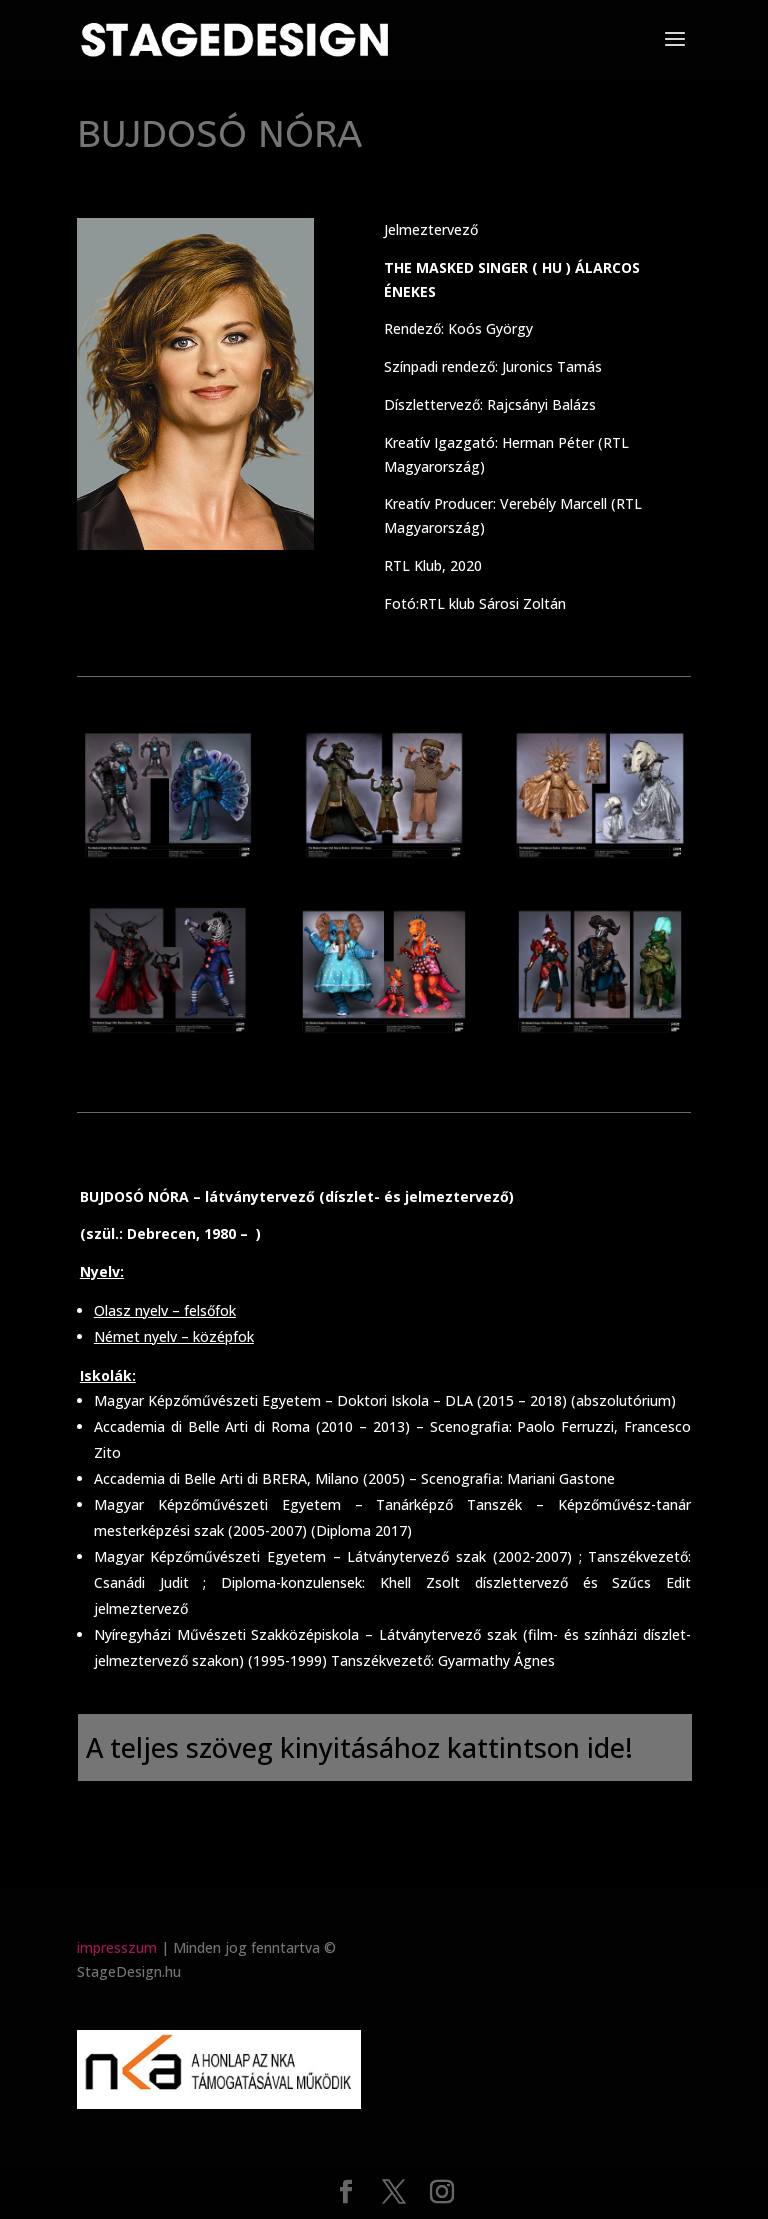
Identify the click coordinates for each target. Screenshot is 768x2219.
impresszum (117, 1947)
